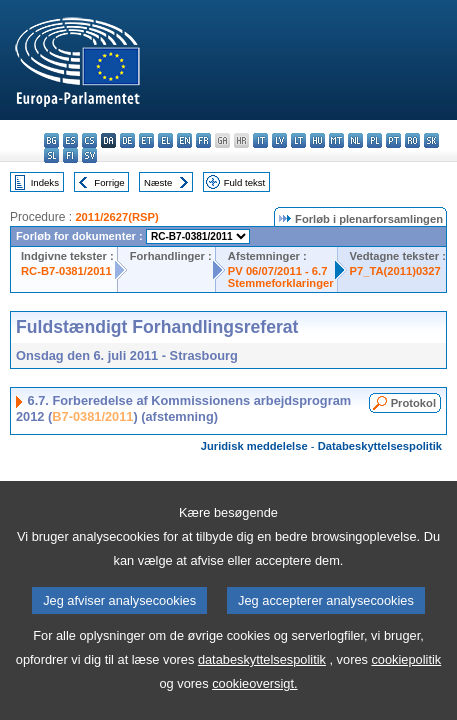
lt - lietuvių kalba (298, 140)
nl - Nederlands (355, 140)
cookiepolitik (406, 693)
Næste (158, 182)
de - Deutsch (127, 140)
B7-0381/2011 (92, 416)
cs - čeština (89, 140)
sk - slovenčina (431, 140)
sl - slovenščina (51, 155)
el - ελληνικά (165, 140)
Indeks (45, 182)
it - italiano (260, 140)
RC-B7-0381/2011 (66, 271)
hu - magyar (317, 140)
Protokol (413, 403)
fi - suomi (70, 155)
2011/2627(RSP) (116, 217)
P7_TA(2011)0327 (395, 271)
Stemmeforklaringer (281, 283)
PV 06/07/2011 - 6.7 (278, 271)
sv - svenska (89, 155)
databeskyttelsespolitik (262, 693)
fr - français (203, 140)
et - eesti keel (146, 140)
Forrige (109, 182)
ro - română (412, 140)
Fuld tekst (245, 182)
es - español (70, 140)
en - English (184, 140)
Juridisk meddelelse (254, 446)
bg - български (51, 140)
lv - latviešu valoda (279, 140)
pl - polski (374, 140)
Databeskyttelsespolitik (380, 446)
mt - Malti (336, 140)
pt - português (393, 140)
